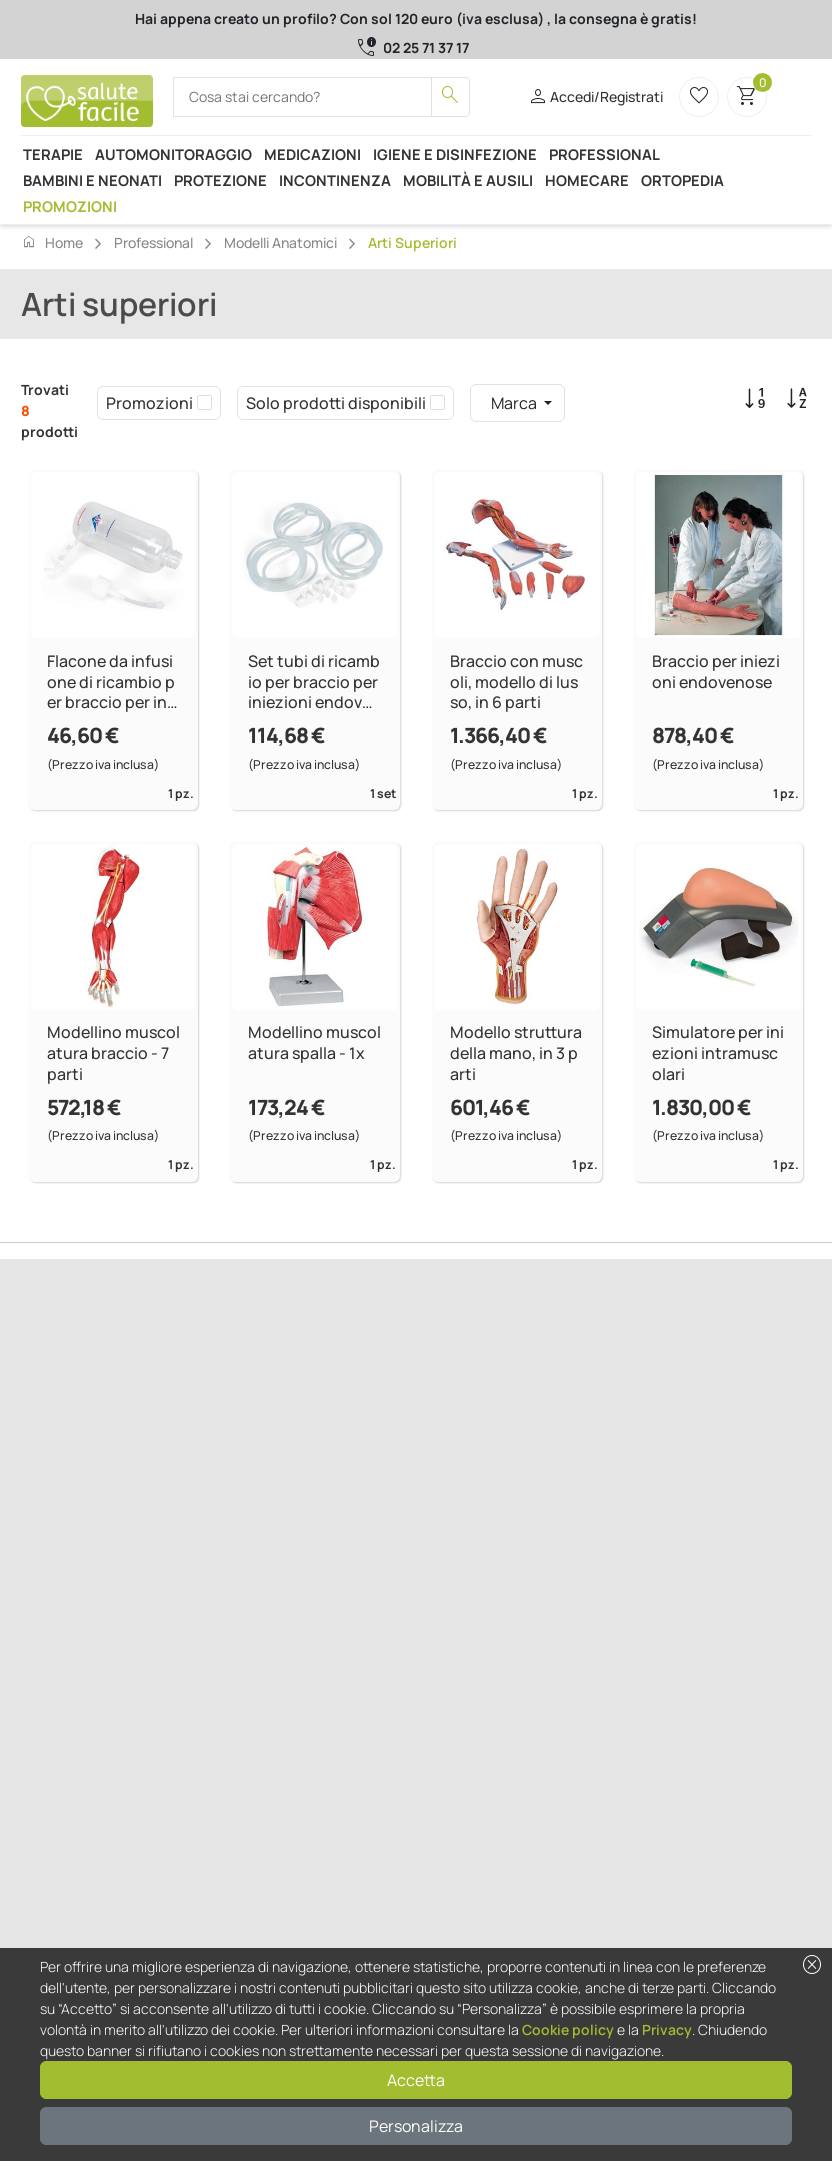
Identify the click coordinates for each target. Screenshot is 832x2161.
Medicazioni (312, 154)
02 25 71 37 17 (426, 47)
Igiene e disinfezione (455, 154)
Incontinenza (335, 180)
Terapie (53, 154)
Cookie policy (568, 2029)
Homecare (587, 180)
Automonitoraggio (173, 154)
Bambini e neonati (92, 180)
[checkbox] (204, 403)
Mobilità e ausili (468, 180)
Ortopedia (682, 180)
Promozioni (70, 206)
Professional (604, 154)
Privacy (667, 2029)
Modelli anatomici (280, 242)
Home (52, 242)
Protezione (220, 180)
